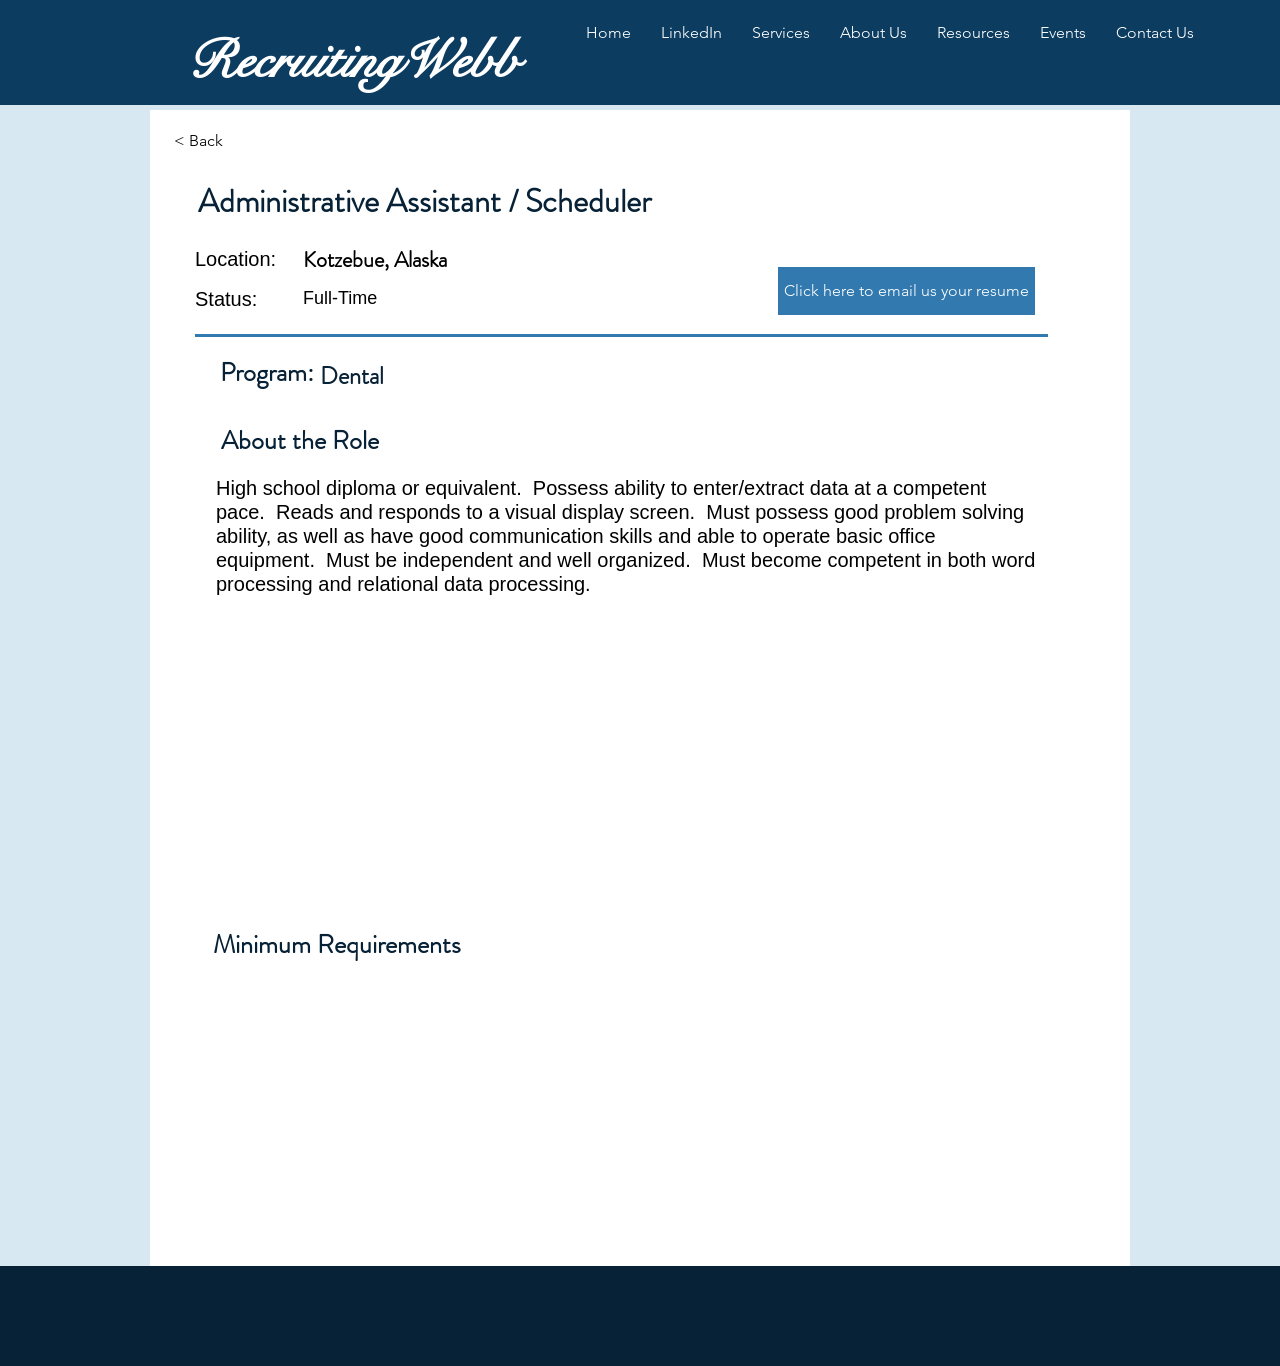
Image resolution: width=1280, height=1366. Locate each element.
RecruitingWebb (353, 61)
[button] (691, 33)
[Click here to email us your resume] (906, 291)
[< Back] (245, 141)
